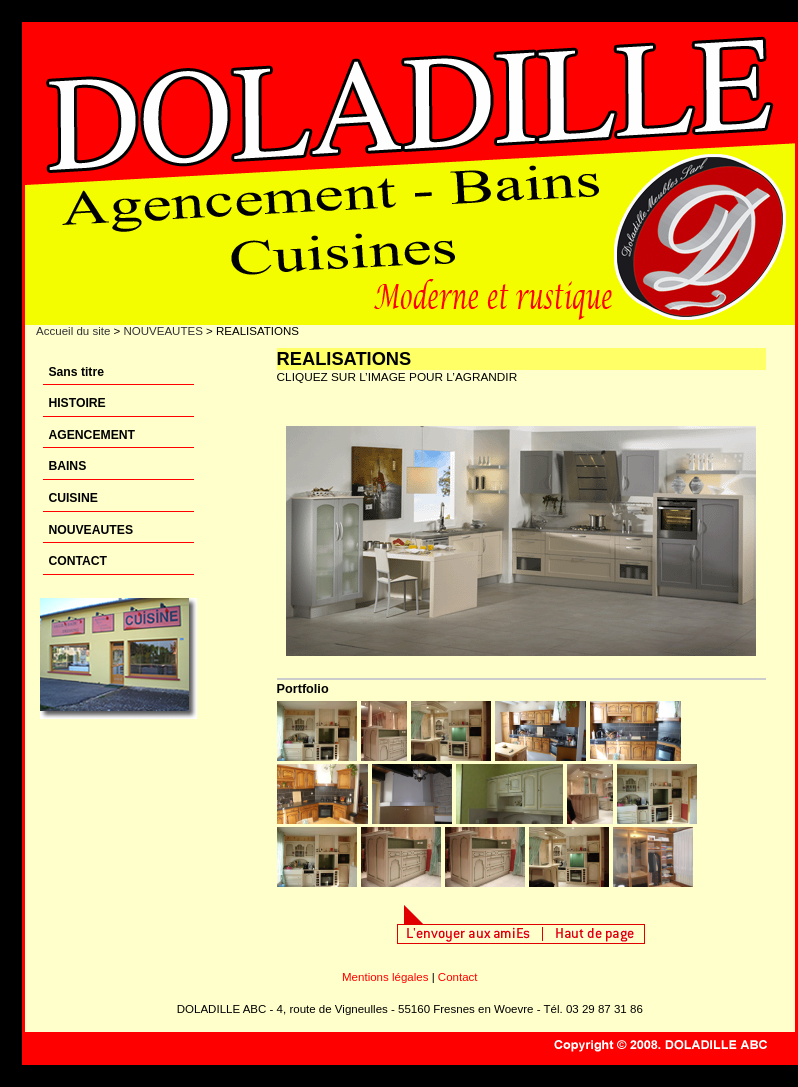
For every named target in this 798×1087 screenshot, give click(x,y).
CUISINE (72, 498)
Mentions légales (385, 977)
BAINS (67, 466)
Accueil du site (73, 331)
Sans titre (76, 372)
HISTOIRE (76, 403)
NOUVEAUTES (162, 331)
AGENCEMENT (91, 435)
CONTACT (77, 561)
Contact (458, 977)
